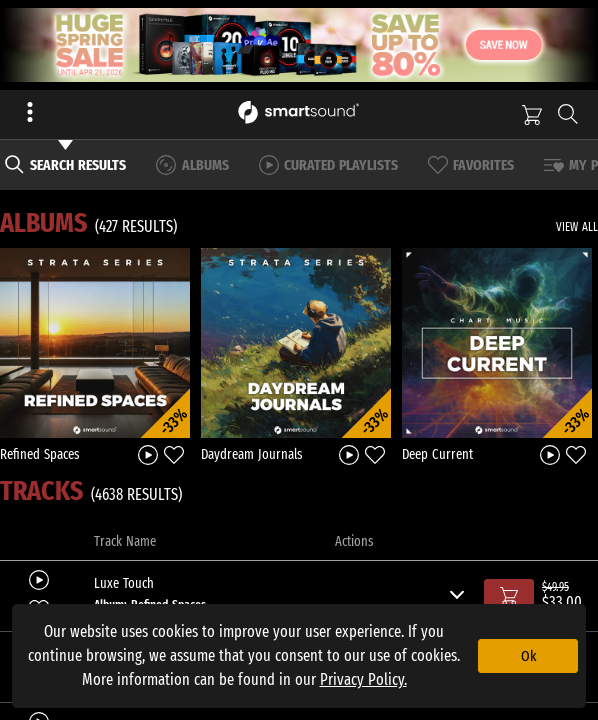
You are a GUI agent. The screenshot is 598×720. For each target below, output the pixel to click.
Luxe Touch (124, 584)
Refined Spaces (40, 454)
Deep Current (437, 454)
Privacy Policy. (363, 679)
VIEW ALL (577, 227)
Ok (528, 656)
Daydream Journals (252, 454)
